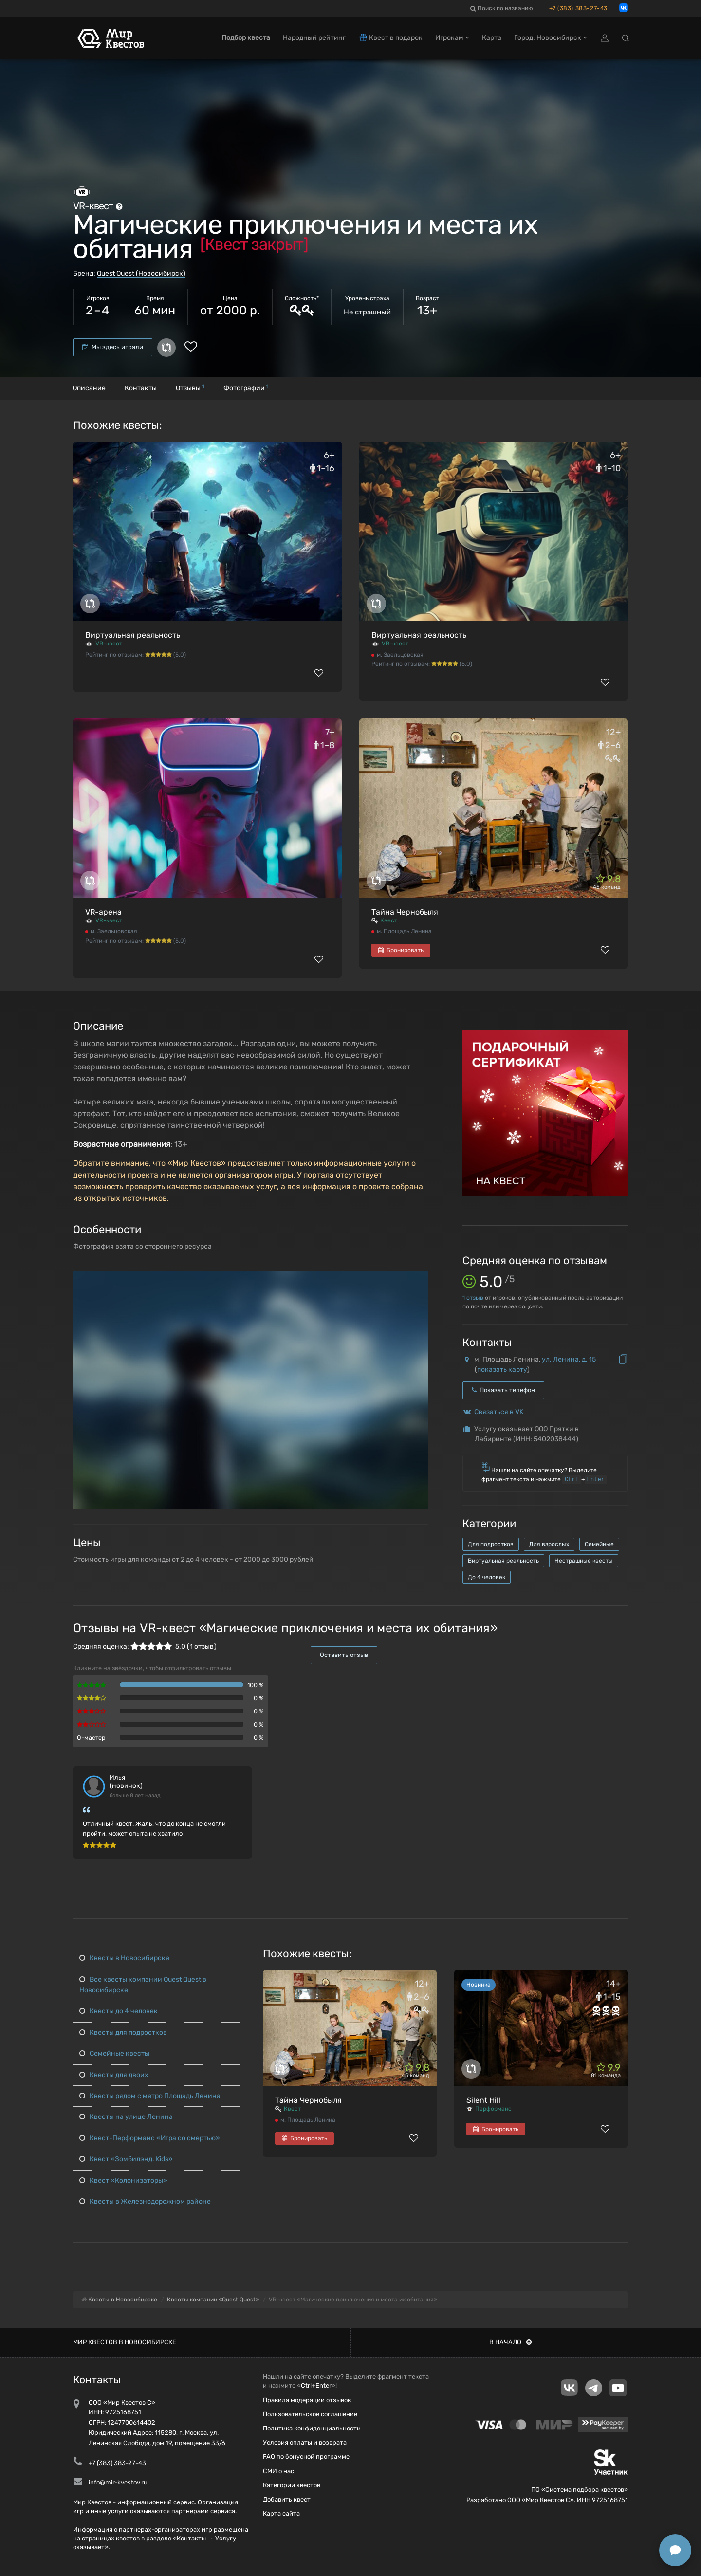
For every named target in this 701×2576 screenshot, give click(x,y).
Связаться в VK (498, 1412)
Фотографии (246, 387)
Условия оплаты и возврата (305, 2442)
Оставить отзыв (344, 1654)
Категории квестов (291, 2485)
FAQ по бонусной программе (306, 2456)
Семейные (599, 1544)
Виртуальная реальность (132, 635)
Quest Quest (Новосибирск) (141, 273)
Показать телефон (503, 1390)
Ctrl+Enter (316, 2385)
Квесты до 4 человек (118, 2011)
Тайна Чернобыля (404, 912)
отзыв (472, 1297)
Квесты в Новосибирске (124, 1958)
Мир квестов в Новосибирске (124, 2342)
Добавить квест (287, 2499)
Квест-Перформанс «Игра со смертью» (149, 2138)
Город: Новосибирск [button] (550, 38)
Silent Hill (483, 2100)
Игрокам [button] (452, 38)
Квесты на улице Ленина (126, 2117)
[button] (419, 1280)
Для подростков (491, 1544)
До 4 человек (486, 1577)
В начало (510, 2342)
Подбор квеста (245, 38)
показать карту (502, 1369)
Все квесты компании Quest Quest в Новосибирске (142, 1984)
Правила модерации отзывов (307, 2400)
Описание (89, 388)
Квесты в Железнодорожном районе (145, 2201)
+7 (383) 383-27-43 (578, 8)
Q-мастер (91, 1737)
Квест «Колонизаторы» (123, 2180)
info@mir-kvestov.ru (118, 2482)
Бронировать (401, 950)
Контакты (141, 388)
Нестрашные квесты (583, 1560)
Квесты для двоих (113, 2075)
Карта (491, 38)
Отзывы (190, 387)
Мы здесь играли (112, 346)
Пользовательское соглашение (310, 2414)
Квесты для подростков (123, 2032)
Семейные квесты (114, 2053)
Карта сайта (281, 2513)
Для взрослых (549, 1544)
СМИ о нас (278, 2471)
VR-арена (103, 912)
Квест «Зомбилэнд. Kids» (126, 2159)
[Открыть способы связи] (675, 2550)
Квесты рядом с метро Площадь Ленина (150, 2096)
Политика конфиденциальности (312, 2428)
